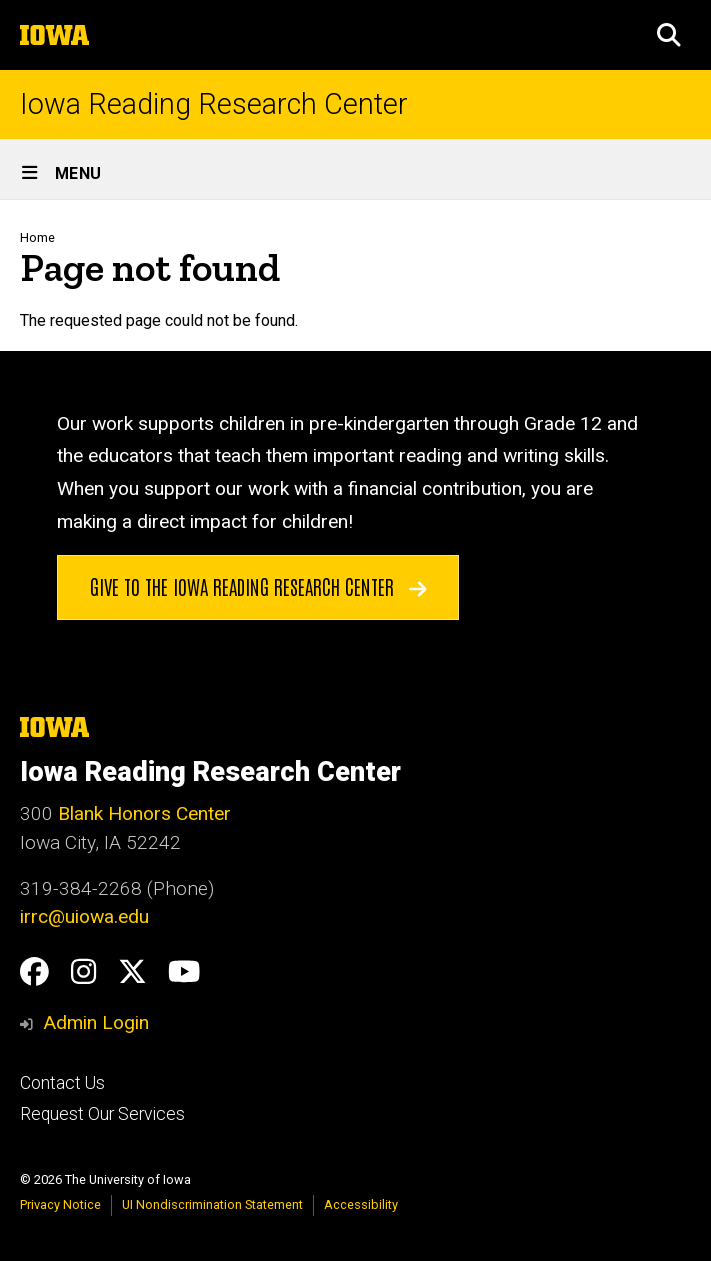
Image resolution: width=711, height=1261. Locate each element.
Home (37, 237)
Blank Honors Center (144, 813)
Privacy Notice (60, 1204)
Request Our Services (102, 1114)
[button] (669, 35)
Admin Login (96, 1022)
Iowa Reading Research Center (214, 104)
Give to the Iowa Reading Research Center (258, 586)
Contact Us (62, 1083)
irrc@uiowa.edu (84, 916)
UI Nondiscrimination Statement (212, 1204)
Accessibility (361, 1204)
